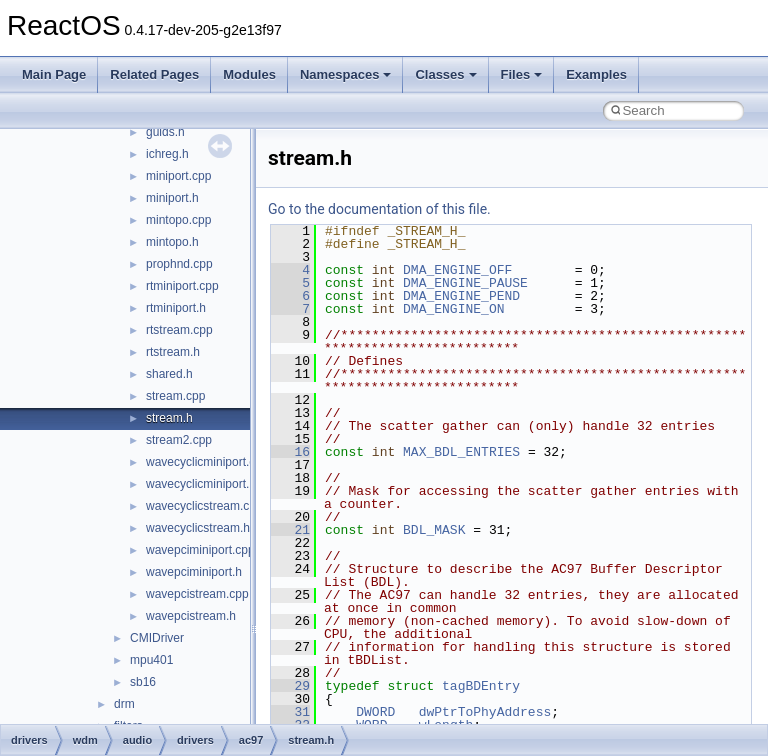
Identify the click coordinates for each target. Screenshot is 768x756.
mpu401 (151, 660)
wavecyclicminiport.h (201, 484)
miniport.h (172, 198)
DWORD (375, 712)
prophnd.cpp (179, 264)
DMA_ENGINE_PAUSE (465, 283)
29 (290, 686)
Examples (596, 74)
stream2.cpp (179, 440)
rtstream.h (173, 352)
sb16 (143, 682)
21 (290, 530)
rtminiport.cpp (182, 286)
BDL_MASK (434, 530)
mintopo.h (172, 242)
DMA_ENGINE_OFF (457, 270)
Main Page (54, 74)
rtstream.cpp (179, 330)
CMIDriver (157, 638)
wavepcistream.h (191, 616)
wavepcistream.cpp (197, 594)
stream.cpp (175, 396)
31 (290, 712)
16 (290, 452)
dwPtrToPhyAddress (485, 712)
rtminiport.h (176, 308)
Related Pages (154, 74)
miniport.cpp (178, 176)
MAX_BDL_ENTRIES (461, 452)
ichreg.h (167, 154)
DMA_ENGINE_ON (453, 309)
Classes (445, 74)
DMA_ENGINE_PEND (461, 296)
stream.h (169, 418)
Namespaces (346, 74)
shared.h (169, 374)
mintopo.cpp (178, 220)
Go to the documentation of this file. (379, 209)
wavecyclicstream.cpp (204, 506)
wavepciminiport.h (194, 572)
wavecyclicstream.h (198, 528)
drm (124, 704)
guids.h (165, 132)
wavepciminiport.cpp (200, 550)
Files (522, 74)
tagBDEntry (481, 686)
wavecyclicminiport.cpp (207, 462)
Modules (249, 74)
